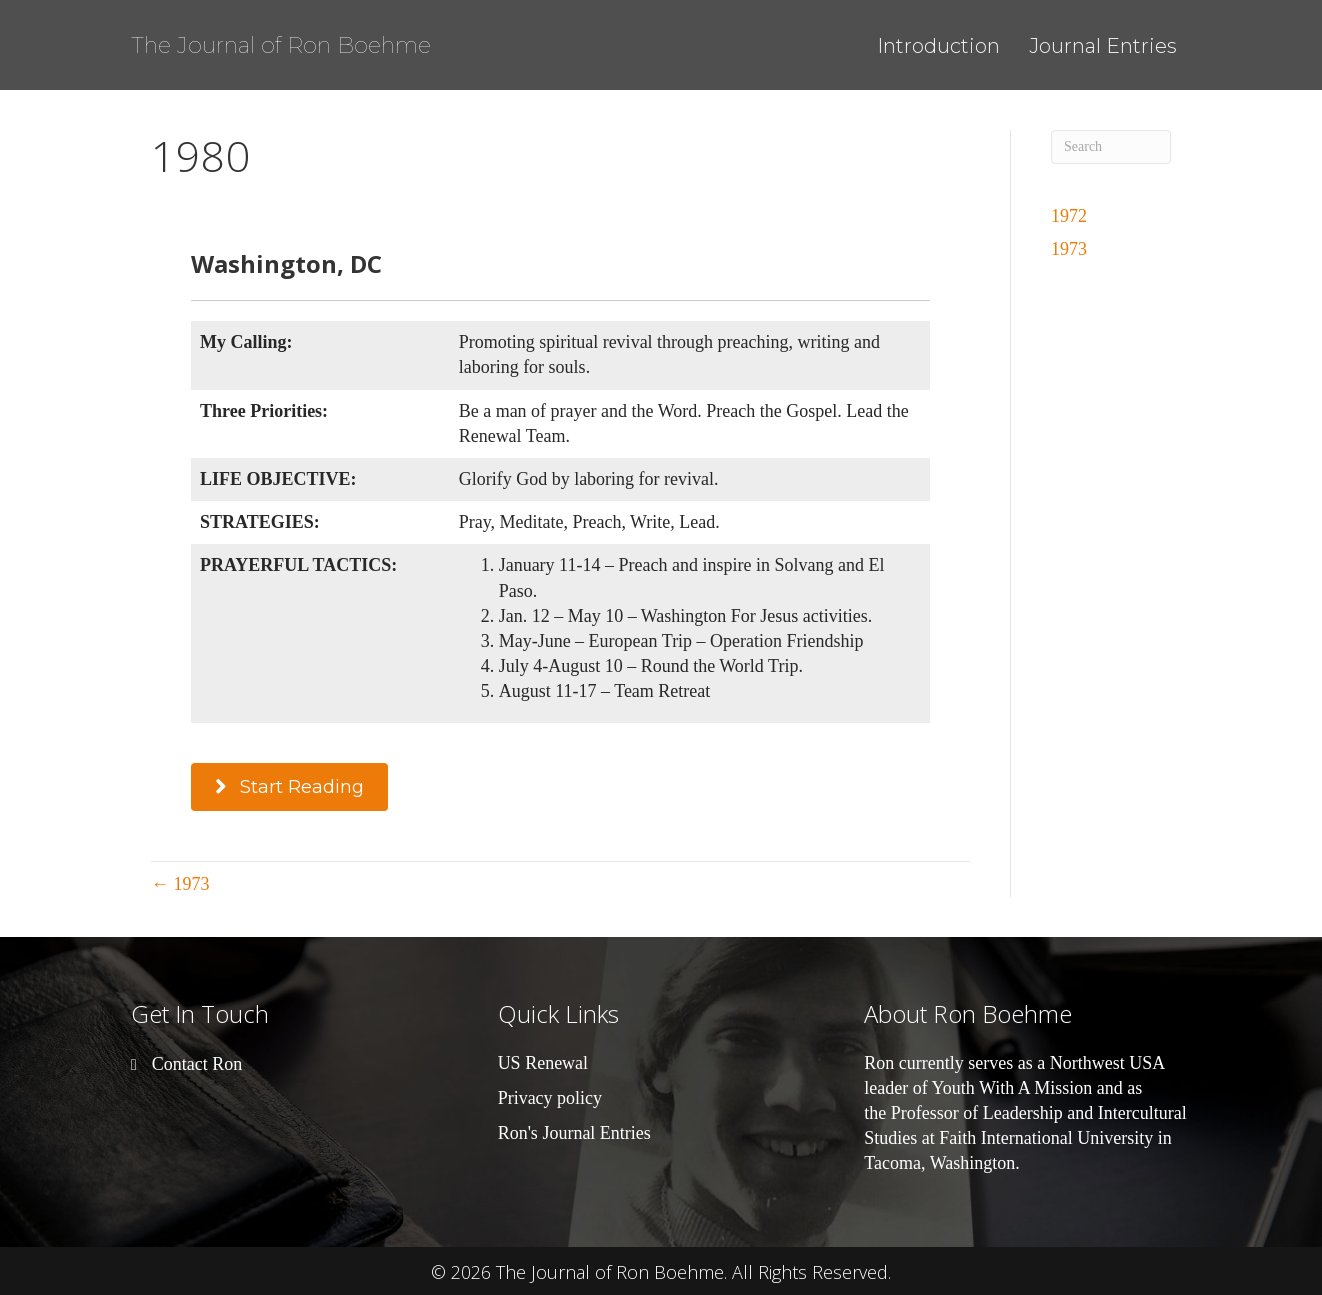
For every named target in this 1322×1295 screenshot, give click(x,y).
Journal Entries (1103, 46)
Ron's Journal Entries (574, 1133)
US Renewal (543, 1063)
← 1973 (180, 884)
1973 (1069, 249)
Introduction (938, 46)
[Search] (1111, 147)
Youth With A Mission (1012, 1088)
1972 (1069, 216)
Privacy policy (550, 1098)
